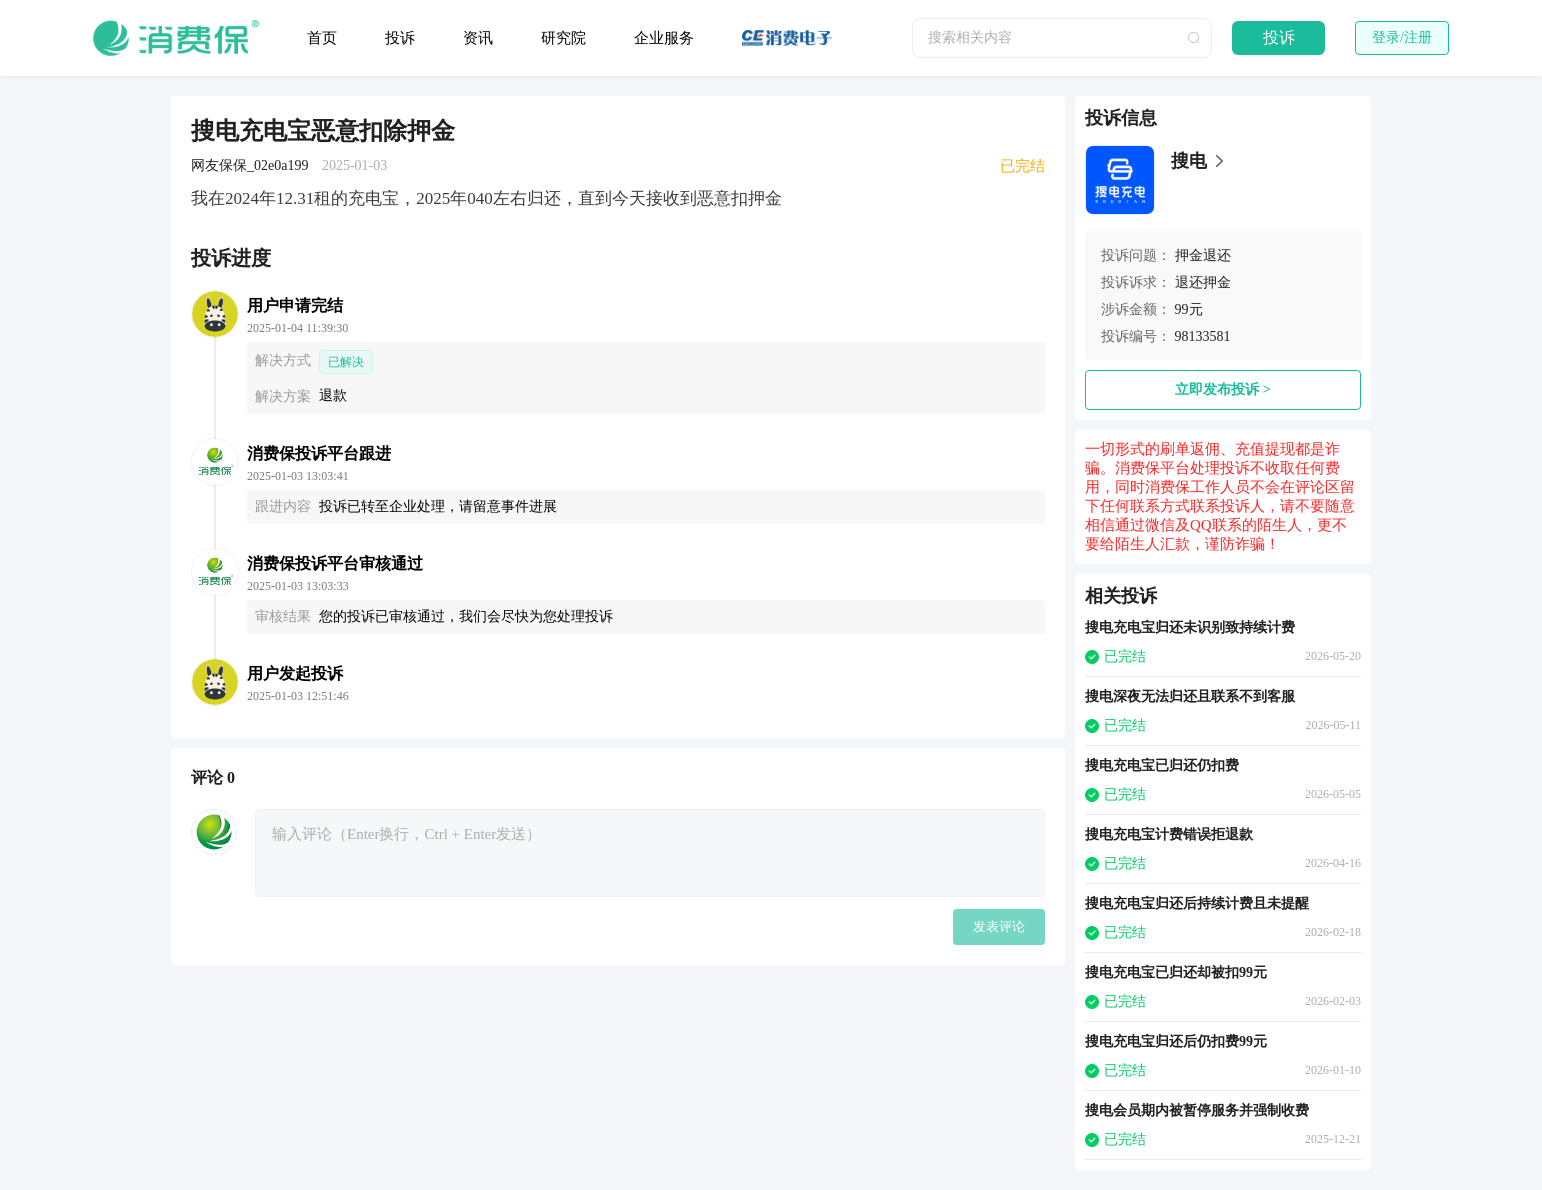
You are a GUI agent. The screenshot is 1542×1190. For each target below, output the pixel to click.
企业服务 (664, 38)
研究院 (563, 38)
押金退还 (1203, 255)
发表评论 (999, 926)
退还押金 (1203, 282)
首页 (322, 38)
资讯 (478, 38)
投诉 (400, 38)
